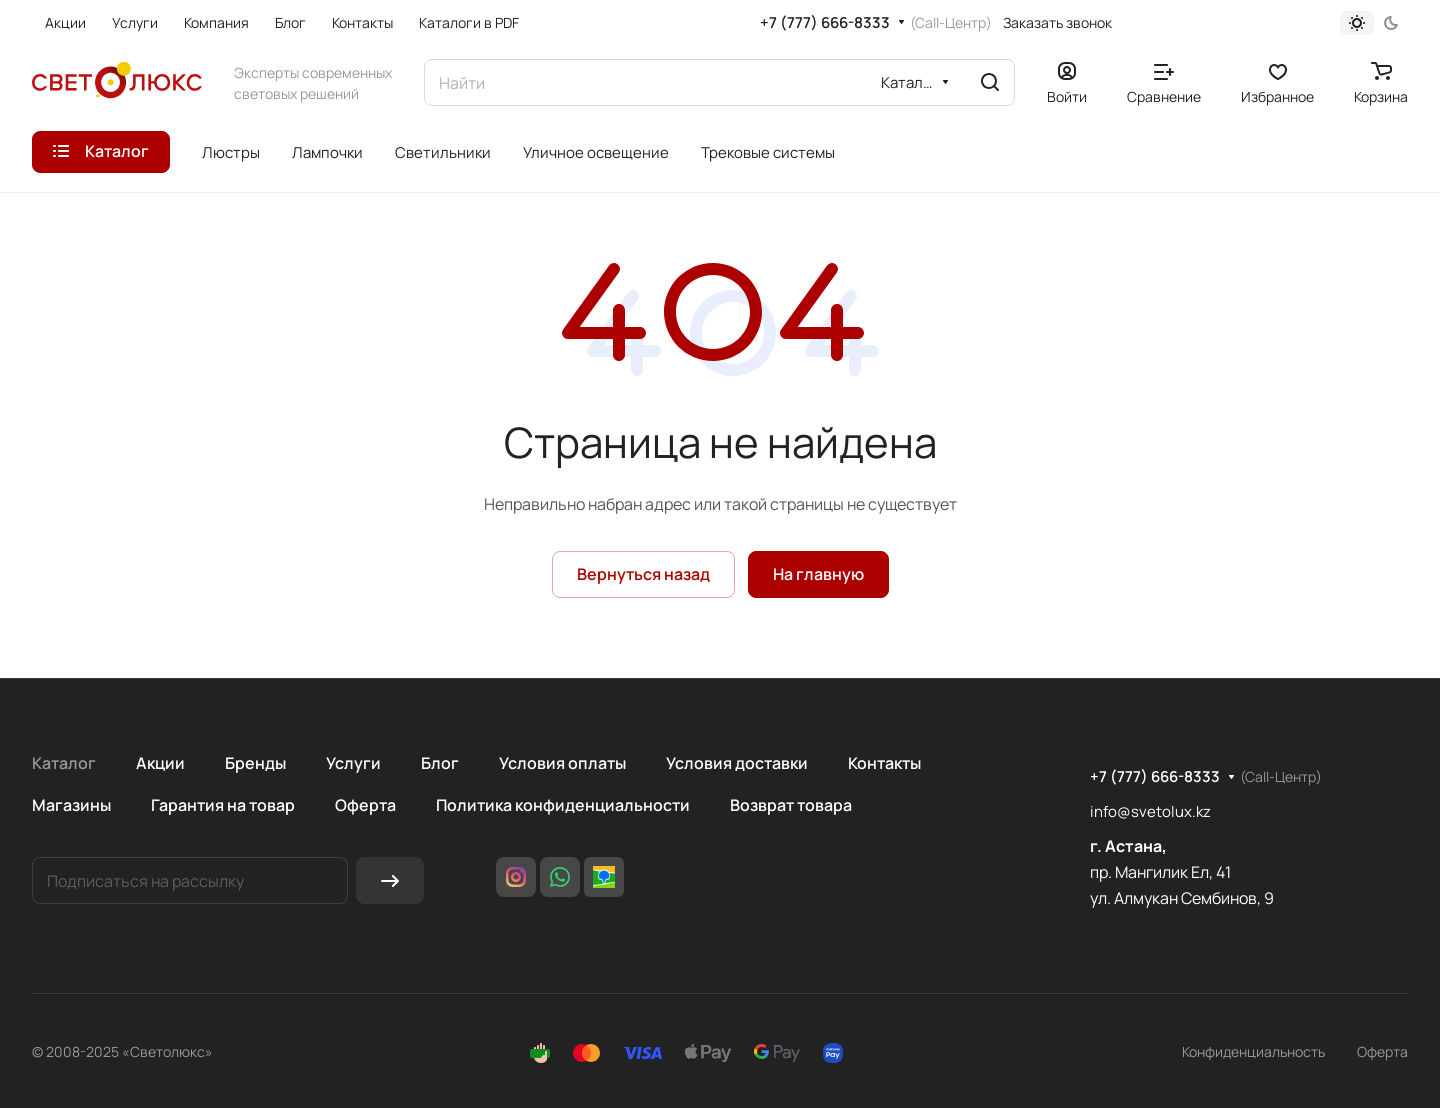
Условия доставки (737, 763)
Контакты (884, 763)
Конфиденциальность (1253, 1051)
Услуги (353, 763)
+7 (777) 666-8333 (825, 23)
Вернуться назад (643, 574)
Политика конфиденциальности (563, 805)
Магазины (71, 805)
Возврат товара (791, 805)
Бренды (255, 763)
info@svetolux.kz (1150, 811)
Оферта (365, 805)
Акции (160, 763)
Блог (440, 763)
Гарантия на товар (223, 805)
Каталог (64, 763)
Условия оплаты (562, 763)
